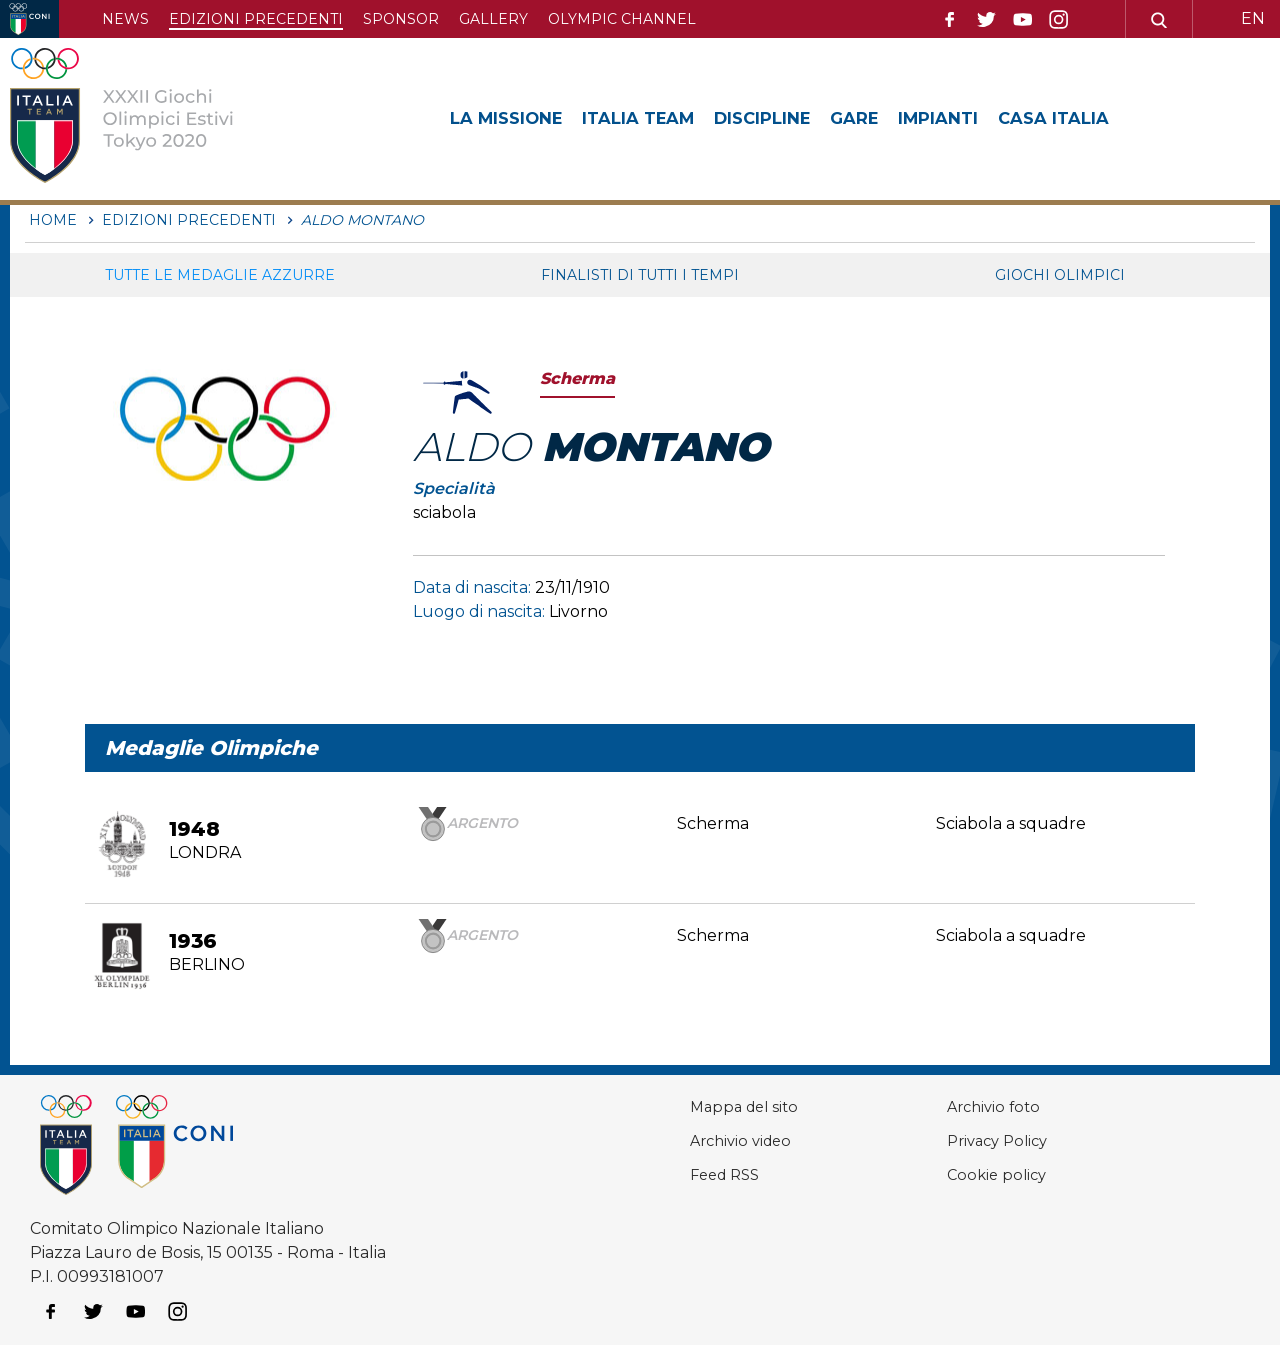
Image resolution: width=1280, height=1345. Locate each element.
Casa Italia (1098, 118)
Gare (886, 118)
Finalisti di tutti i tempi (640, 275)
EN (1253, 18)
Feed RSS (680, 1174)
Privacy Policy (975, 1140)
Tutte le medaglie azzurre (220, 275)
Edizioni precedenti (256, 19)
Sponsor (401, 19)
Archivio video (697, 1140)
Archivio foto (970, 1106)
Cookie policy (972, 1174)
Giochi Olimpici (1060, 275)
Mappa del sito (700, 1106)
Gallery (493, 19)
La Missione (511, 118)
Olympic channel (622, 19)
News (125, 19)
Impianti (976, 118)
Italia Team (654, 118)
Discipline (787, 118)
